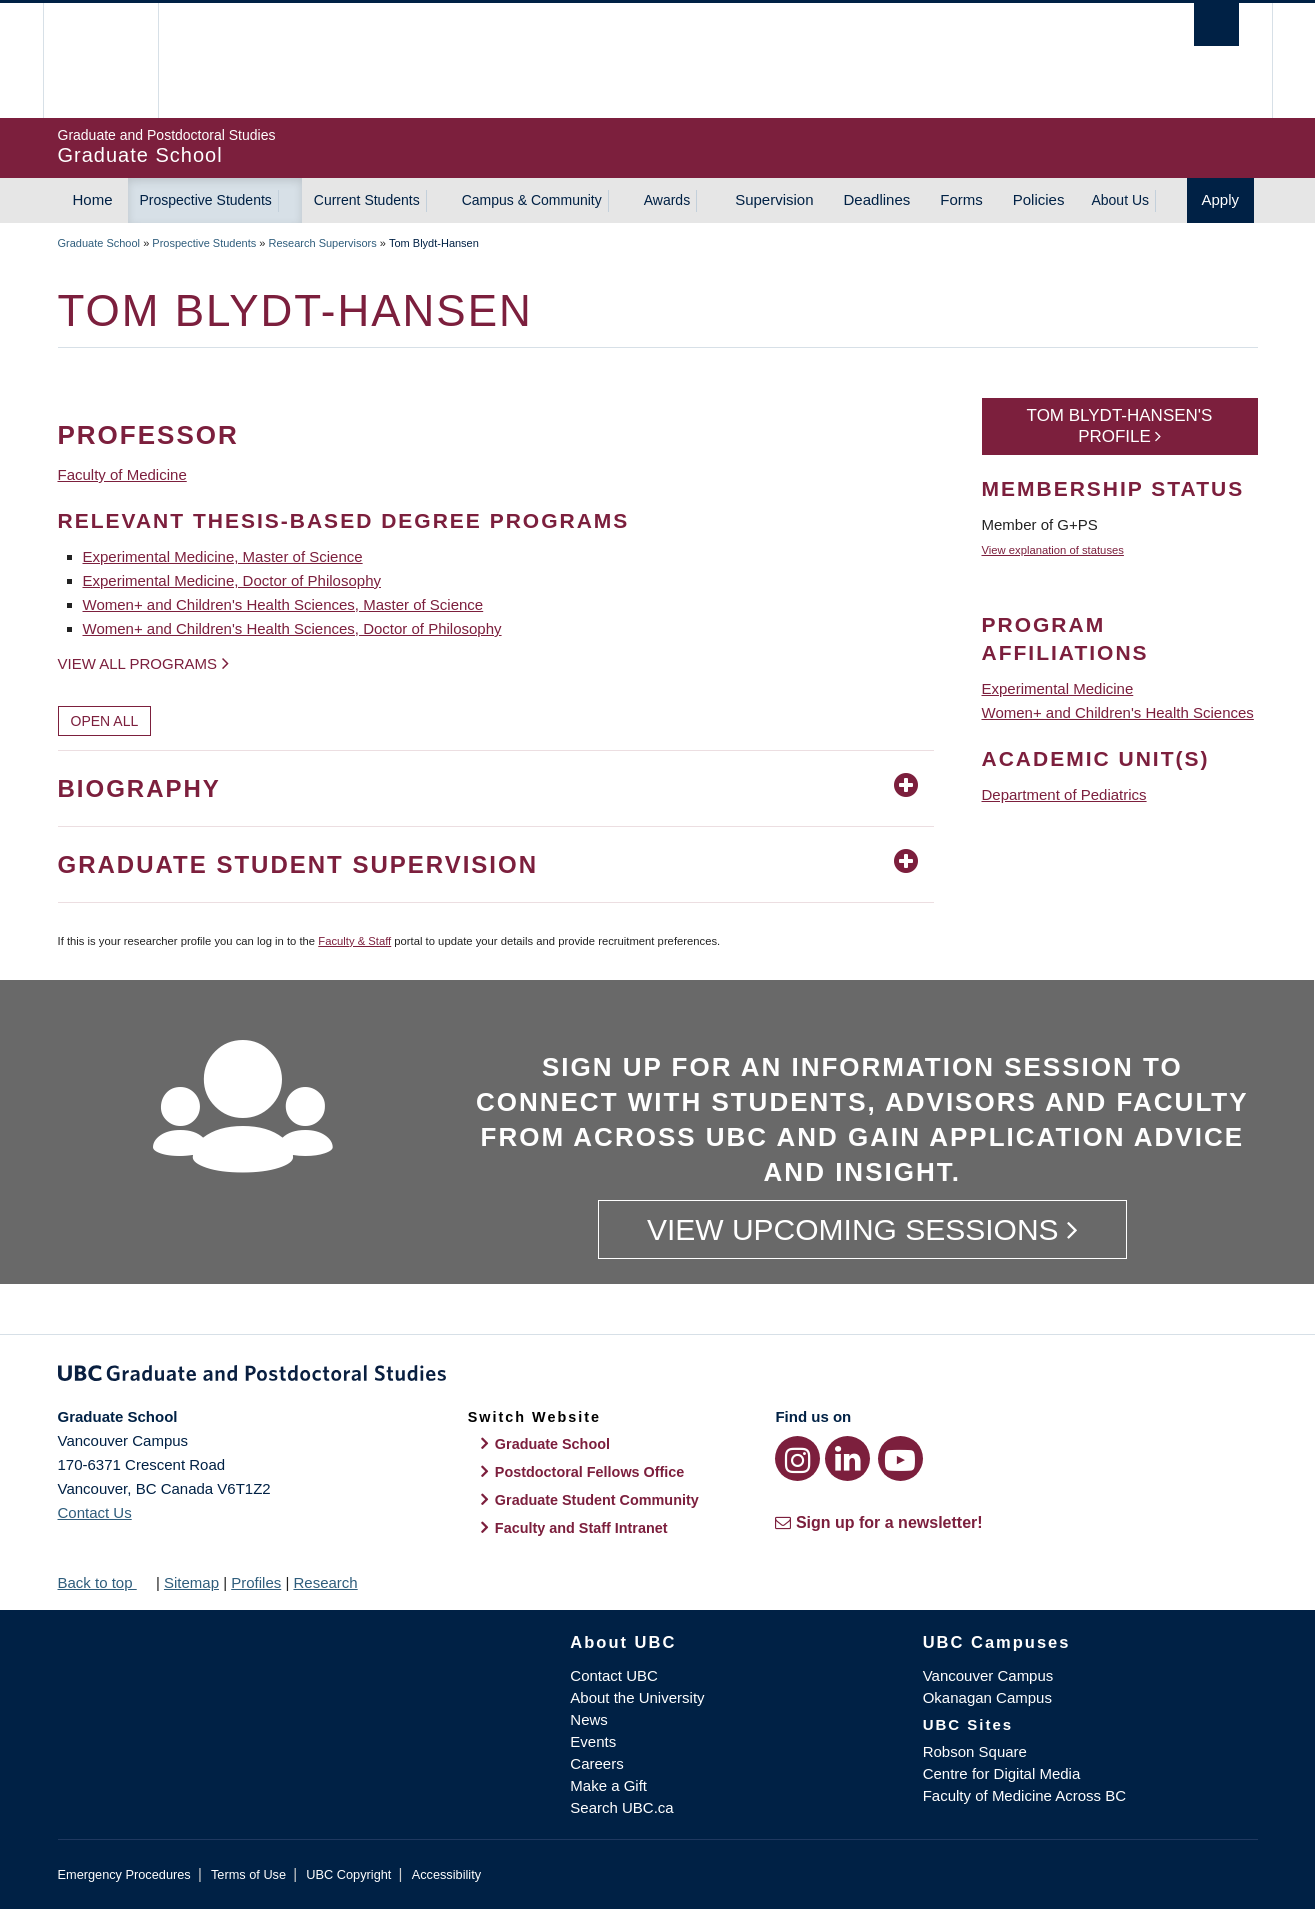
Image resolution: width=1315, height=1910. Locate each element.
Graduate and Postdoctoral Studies (658, 1377)
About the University (637, 1697)
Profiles (256, 1582)
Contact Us (95, 1512)
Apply (1221, 199)
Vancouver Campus (988, 1675)
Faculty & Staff (354, 941)
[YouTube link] (900, 1458)
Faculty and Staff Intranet (581, 1528)
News (589, 1719)
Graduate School (99, 243)
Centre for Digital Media (1002, 1773)
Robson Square (975, 1751)
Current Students (367, 200)
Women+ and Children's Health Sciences (1118, 712)
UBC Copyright (348, 1874)
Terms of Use (248, 1874)
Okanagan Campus (987, 1697)
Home (93, 199)
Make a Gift (608, 1785)
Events (593, 1741)
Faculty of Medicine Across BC (1024, 1795)
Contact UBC (614, 1675)
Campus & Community (532, 200)
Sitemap (191, 1582)
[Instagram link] (797, 1458)
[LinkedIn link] (847, 1458)
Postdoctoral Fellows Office (590, 1472)
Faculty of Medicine (122, 474)
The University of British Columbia (100, 60)
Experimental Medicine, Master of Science (223, 556)
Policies (1039, 199)
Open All (105, 721)
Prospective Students (206, 200)
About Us (1120, 200)
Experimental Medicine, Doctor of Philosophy (232, 580)
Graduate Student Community (597, 1500)
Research (325, 1582)
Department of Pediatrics (1064, 794)
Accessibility (446, 1874)
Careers (596, 1763)
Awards (667, 200)
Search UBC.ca (621, 1807)
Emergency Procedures (124, 1874)
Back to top (105, 1582)
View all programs (138, 663)
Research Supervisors (323, 243)
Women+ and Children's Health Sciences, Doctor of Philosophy (292, 628)
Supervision (774, 199)
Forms (961, 199)
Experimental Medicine (1058, 688)
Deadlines (877, 199)
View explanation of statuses (1053, 550)
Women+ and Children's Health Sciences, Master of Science (283, 604)
